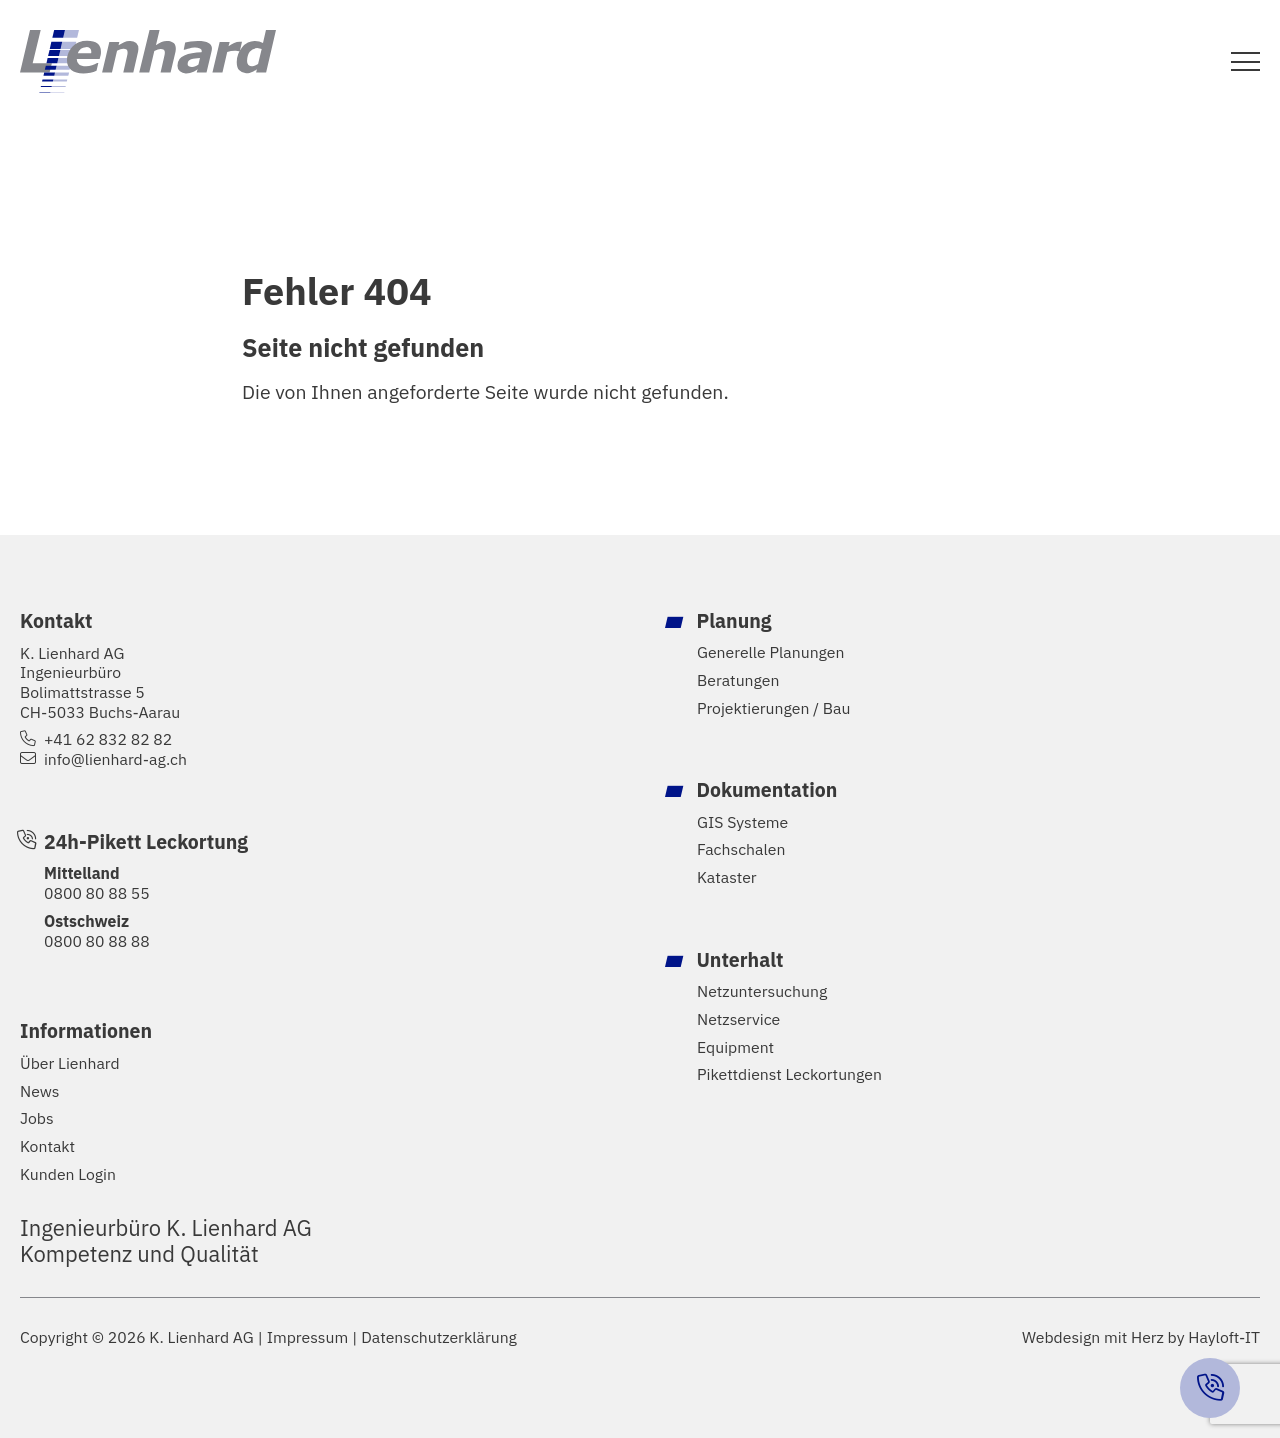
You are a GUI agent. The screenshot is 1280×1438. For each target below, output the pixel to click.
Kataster (727, 877)
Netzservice (738, 1019)
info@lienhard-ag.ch (115, 759)
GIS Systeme (742, 822)
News (39, 1091)
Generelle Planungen (770, 652)
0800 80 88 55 (97, 893)
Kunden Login (68, 1174)
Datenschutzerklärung (439, 1337)
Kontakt (47, 1146)
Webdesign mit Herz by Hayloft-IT (1141, 1337)
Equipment (735, 1047)
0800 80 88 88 (97, 941)
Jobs (37, 1118)
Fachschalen (741, 849)
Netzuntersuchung (762, 991)
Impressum (308, 1337)
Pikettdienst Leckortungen (789, 1074)
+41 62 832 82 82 (108, 739)
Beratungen (738, 680)
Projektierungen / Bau (774, 708)
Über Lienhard (70, 1063)
